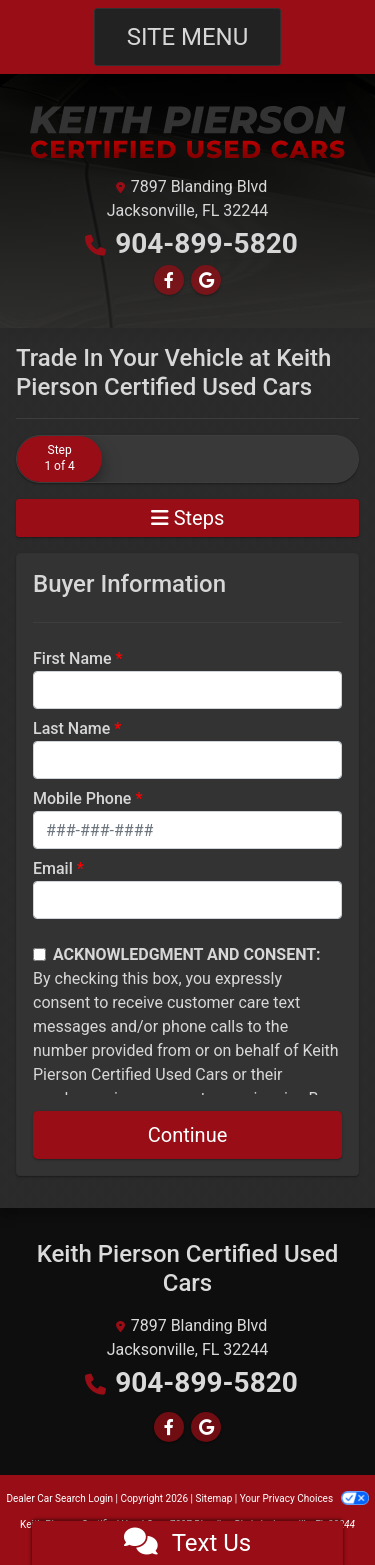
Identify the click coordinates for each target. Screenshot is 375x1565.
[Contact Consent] (39, 954)
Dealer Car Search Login (59, 1498)
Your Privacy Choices (304, 1498)
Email (53, 868)
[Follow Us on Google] (206, 280)
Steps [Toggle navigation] (188, 518)
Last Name (71, 728)
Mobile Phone (82, 798)
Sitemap (213, 1498)
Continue (188, 1135)
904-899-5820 (206, 243)
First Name (72, 658)
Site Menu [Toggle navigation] (188, 37)
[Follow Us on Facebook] (169, 280)
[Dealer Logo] (188, 131)
